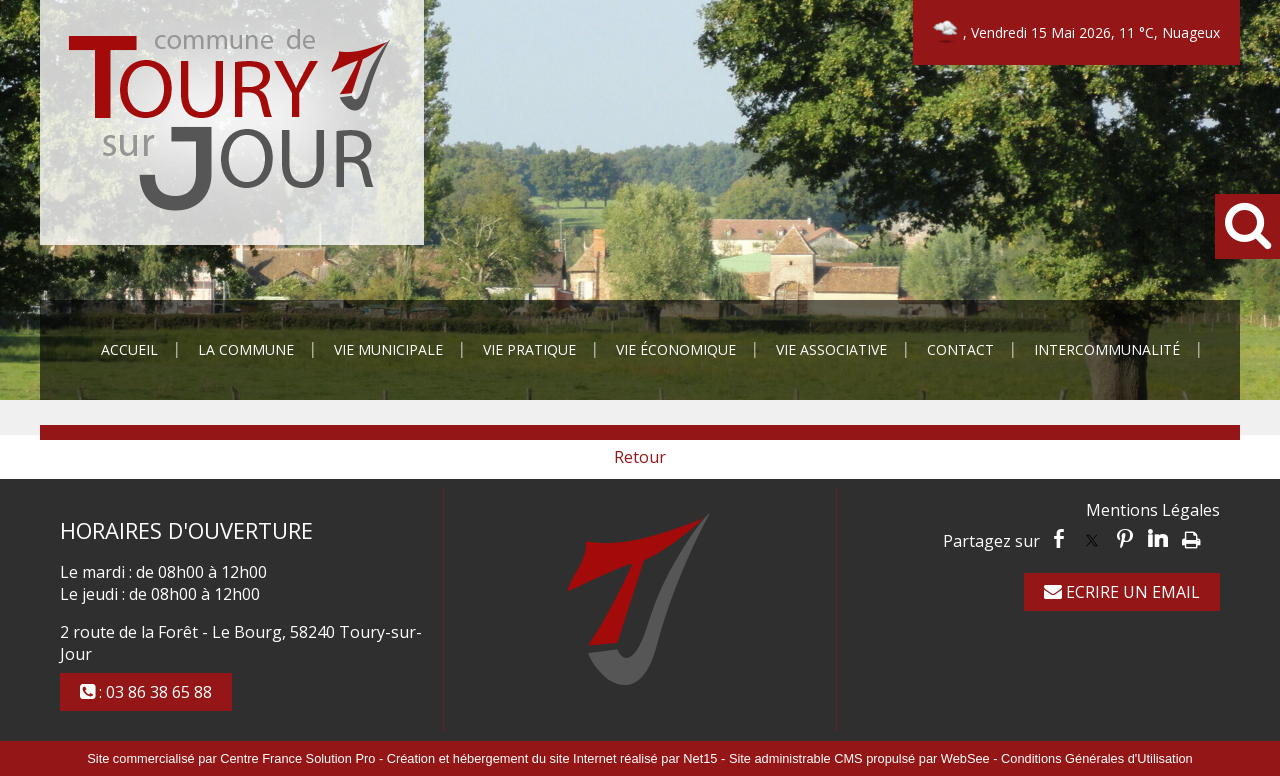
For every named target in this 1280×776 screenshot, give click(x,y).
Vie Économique (676, 349)
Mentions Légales (1153, 510)
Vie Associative (831, 349)
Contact (960, 349)
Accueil (129, 349)
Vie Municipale (388, 349)
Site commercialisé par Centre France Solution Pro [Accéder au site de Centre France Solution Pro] (231, 758)
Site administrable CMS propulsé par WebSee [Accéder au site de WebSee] (859, 758)
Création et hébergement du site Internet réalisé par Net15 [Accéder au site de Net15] (552, 758)
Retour (640, 457)
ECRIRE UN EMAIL (1122, 592)
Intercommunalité (1107, 349)
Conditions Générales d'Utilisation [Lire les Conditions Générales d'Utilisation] (1097, 758)
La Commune (246, 349)
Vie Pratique (529, 349)
